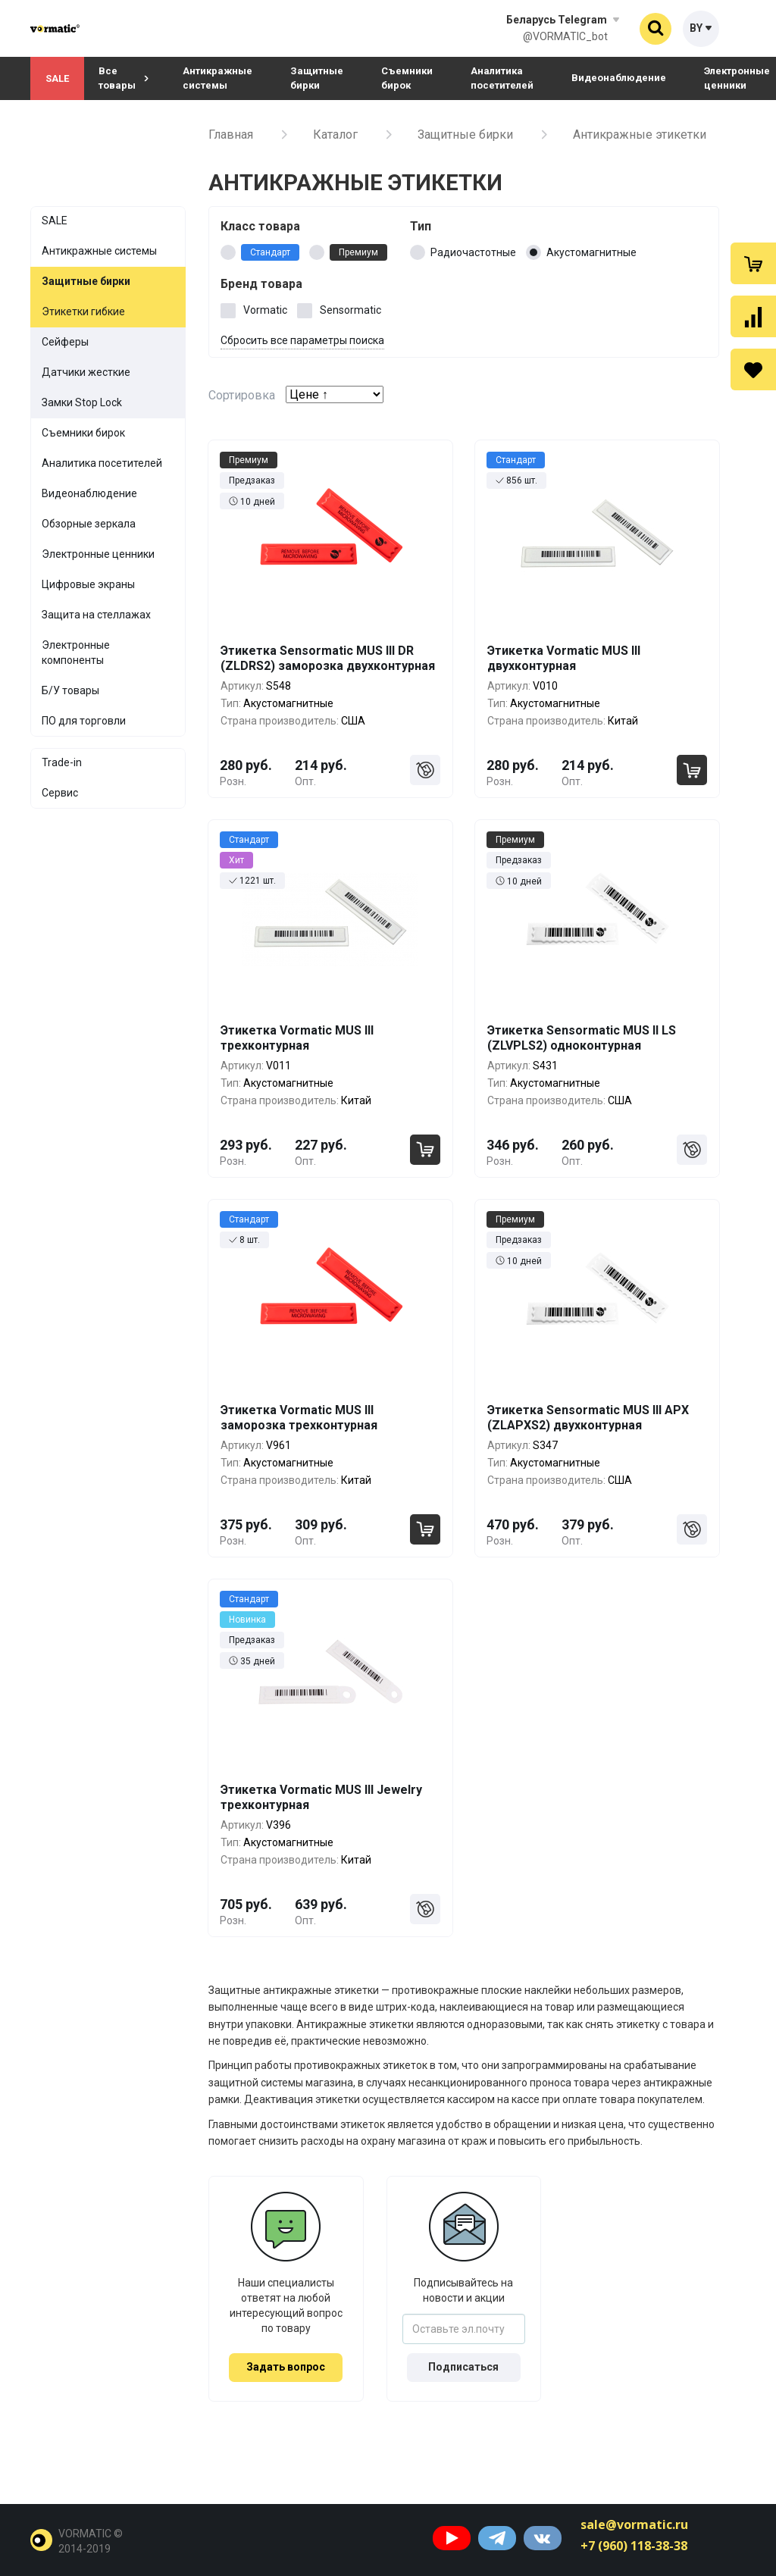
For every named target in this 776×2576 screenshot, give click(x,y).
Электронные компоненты (76, 652)
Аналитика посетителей (502, 78)
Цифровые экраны (88, 584)
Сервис (60, 793)
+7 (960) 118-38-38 (633, 2545)
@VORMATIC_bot (565, 36)
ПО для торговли (84, 721)
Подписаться (463, 2367)
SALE (57, 78)
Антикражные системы (217, 78)
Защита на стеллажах (96, 615)
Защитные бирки (316, 78)
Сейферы (65, 342)
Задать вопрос (285, 2367)
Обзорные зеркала (89, 524)
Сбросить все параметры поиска (302, 340)
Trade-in (62, 762)
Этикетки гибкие (83, 311)
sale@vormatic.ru (634, 2524)
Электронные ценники (98, 554)
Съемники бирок (407, 78)
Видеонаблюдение (618, 77)
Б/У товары (70, 690)
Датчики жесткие (86, 372)
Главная (230, 134)
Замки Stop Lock (82, 402)
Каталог (335, 134)
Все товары (124, 78)
